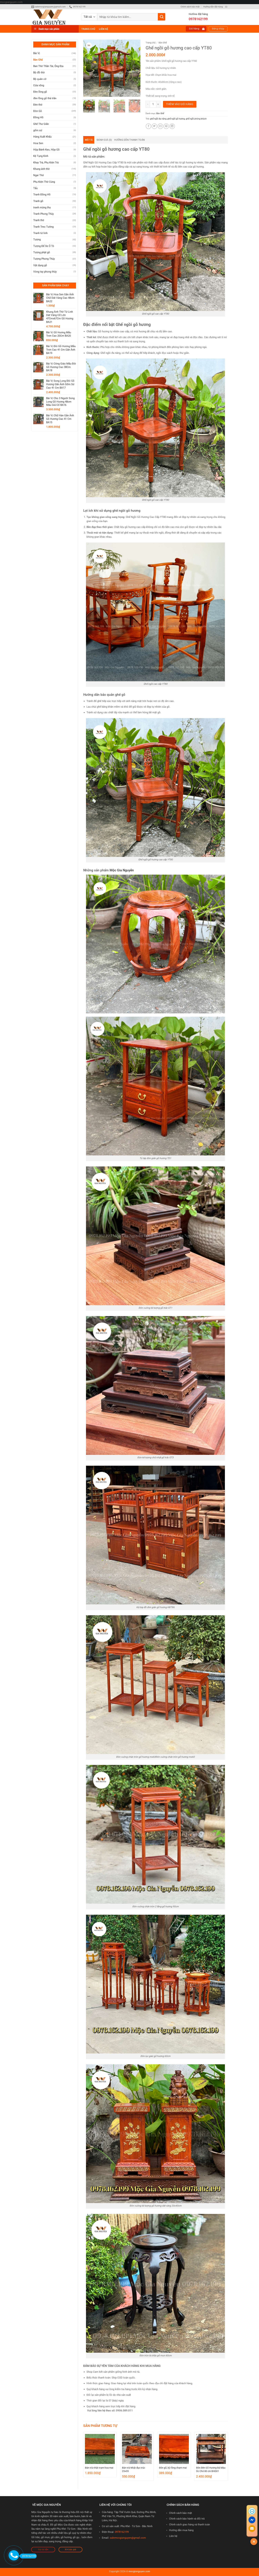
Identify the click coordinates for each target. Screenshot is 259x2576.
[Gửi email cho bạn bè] (160, 126)
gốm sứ (37, 130)
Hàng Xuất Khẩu (42, 136)
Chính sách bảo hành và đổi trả (187, 2518)
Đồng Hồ (38, 117)
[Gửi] (161, 16)
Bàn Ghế (38, 59)
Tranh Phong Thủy (43, 213)
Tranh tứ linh (40, 233)
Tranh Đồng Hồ (41, 194)
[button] (196, 29)
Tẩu (35, 188)
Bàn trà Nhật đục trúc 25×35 (133, 2469)
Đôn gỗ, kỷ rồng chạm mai (173, 2467)
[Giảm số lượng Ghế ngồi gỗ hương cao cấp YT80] (148, 104)
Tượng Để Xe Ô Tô (43, 246)
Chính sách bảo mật (190, 7)
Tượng (37, 239)
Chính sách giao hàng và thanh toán (189, 2524)
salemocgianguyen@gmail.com (128, 2537)
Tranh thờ (38, 220)
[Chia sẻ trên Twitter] (154, 126)
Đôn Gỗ (37, 111)
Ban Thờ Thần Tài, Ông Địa (48, 66)
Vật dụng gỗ (40, 265)
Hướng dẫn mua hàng (181, 2530)
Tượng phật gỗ (41, 252)
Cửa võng (38, 85)
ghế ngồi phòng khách (196, 119)
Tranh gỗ (38, 201)
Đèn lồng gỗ (40, 91)
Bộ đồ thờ (39, 72)
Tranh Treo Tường (43, 226)
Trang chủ (88, 29)
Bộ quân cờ (39, 79)
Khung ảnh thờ (41, 168)
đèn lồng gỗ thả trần (44, 98)
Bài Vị (36, 53)
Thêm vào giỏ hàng (179, 104)
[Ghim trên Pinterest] (166, 126)
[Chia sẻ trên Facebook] (148, 126)
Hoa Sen (38, 143)
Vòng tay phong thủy (45, 271)
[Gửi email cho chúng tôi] (226, 7)
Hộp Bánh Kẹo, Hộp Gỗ (46, 149)
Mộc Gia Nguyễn (122, 870)
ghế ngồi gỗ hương (176, 119)
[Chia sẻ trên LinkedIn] (172, 126)
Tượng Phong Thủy (44, 258)
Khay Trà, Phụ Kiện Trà (46, 162)
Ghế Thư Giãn (41, 124)
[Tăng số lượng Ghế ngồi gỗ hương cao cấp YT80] (158, 104)
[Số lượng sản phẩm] (153, 104)
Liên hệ (103, 29)
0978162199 (122, 2531)
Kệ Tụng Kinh (40, 156)
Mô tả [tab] (89, 139)
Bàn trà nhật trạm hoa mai (99, 2467)
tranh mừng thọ (42, 207)
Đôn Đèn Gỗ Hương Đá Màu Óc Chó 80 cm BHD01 (210, 2469)
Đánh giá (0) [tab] (104, 139)
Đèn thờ (37, 104)
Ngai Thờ (38, 175)
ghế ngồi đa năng (158, 119)
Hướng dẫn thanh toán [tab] (129, 139)
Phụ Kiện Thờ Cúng (44, 181)
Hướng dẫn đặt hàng (213, 7)
